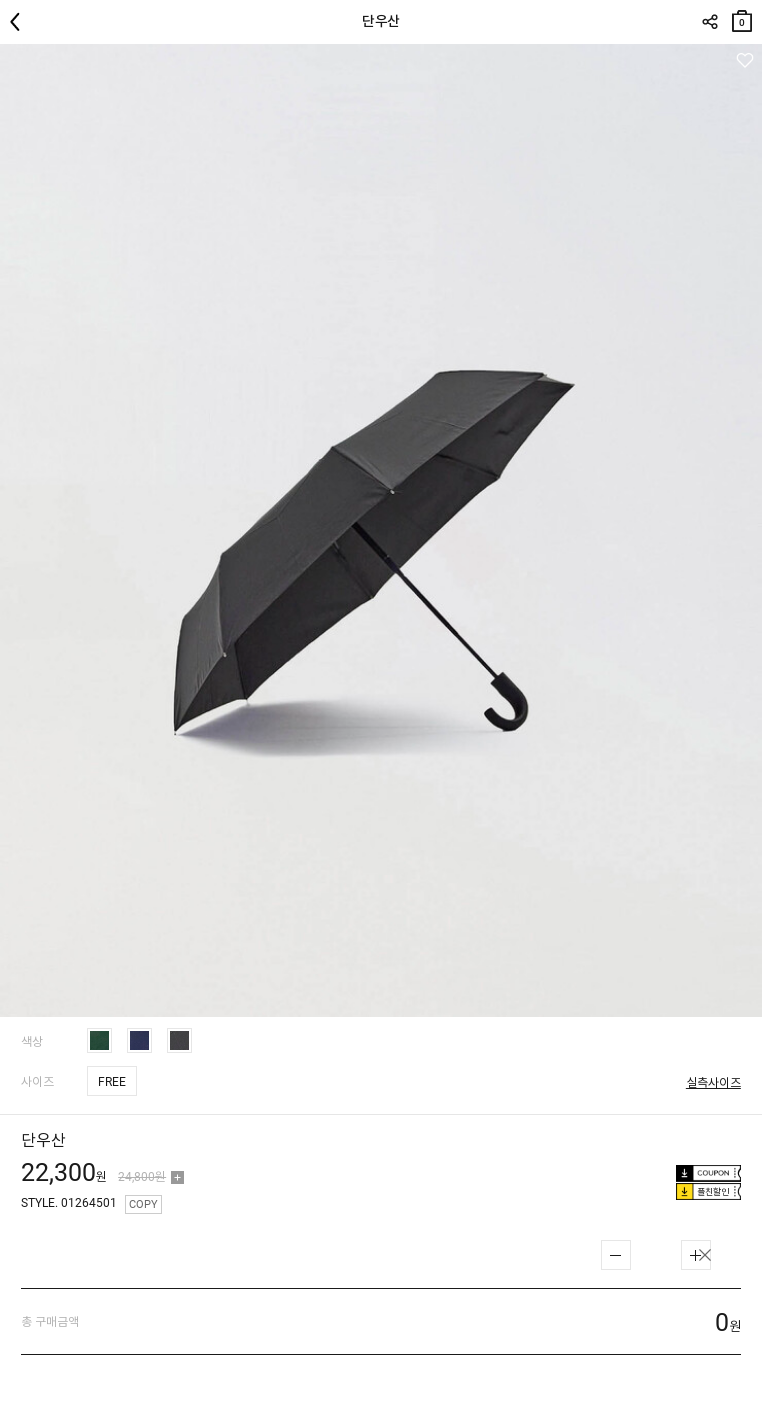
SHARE (709, 22)
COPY (143, 1204)
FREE (112, 1082)
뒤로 (20, 22)
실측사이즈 (713, 1083)
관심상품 (744, 60)
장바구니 (742, 16)
